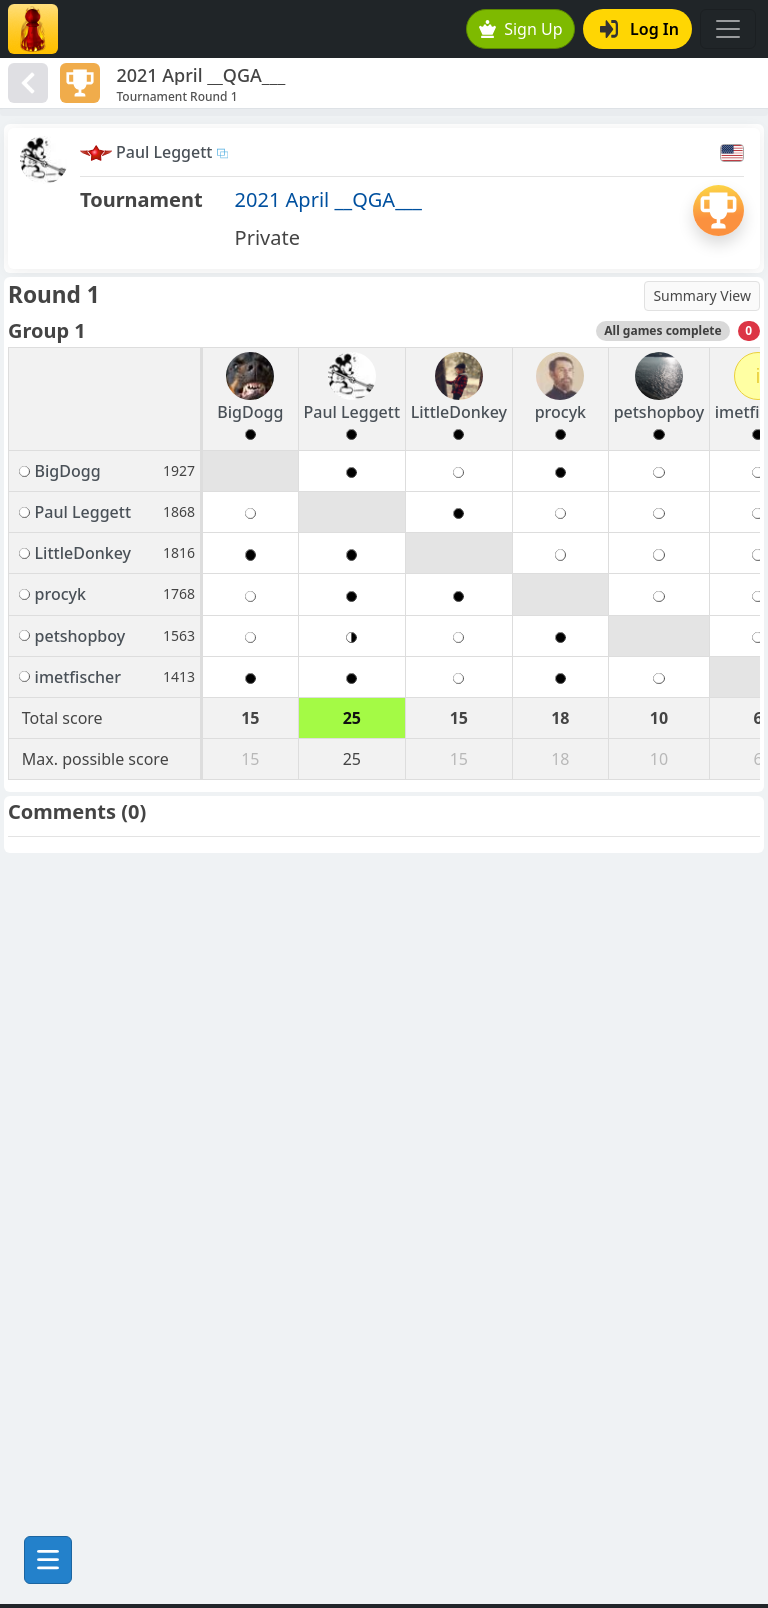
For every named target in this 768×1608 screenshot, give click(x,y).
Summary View (702, 295)
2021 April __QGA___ (328, 199)
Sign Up (521, 29)
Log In (639, 29)
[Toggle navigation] (728, 29)
